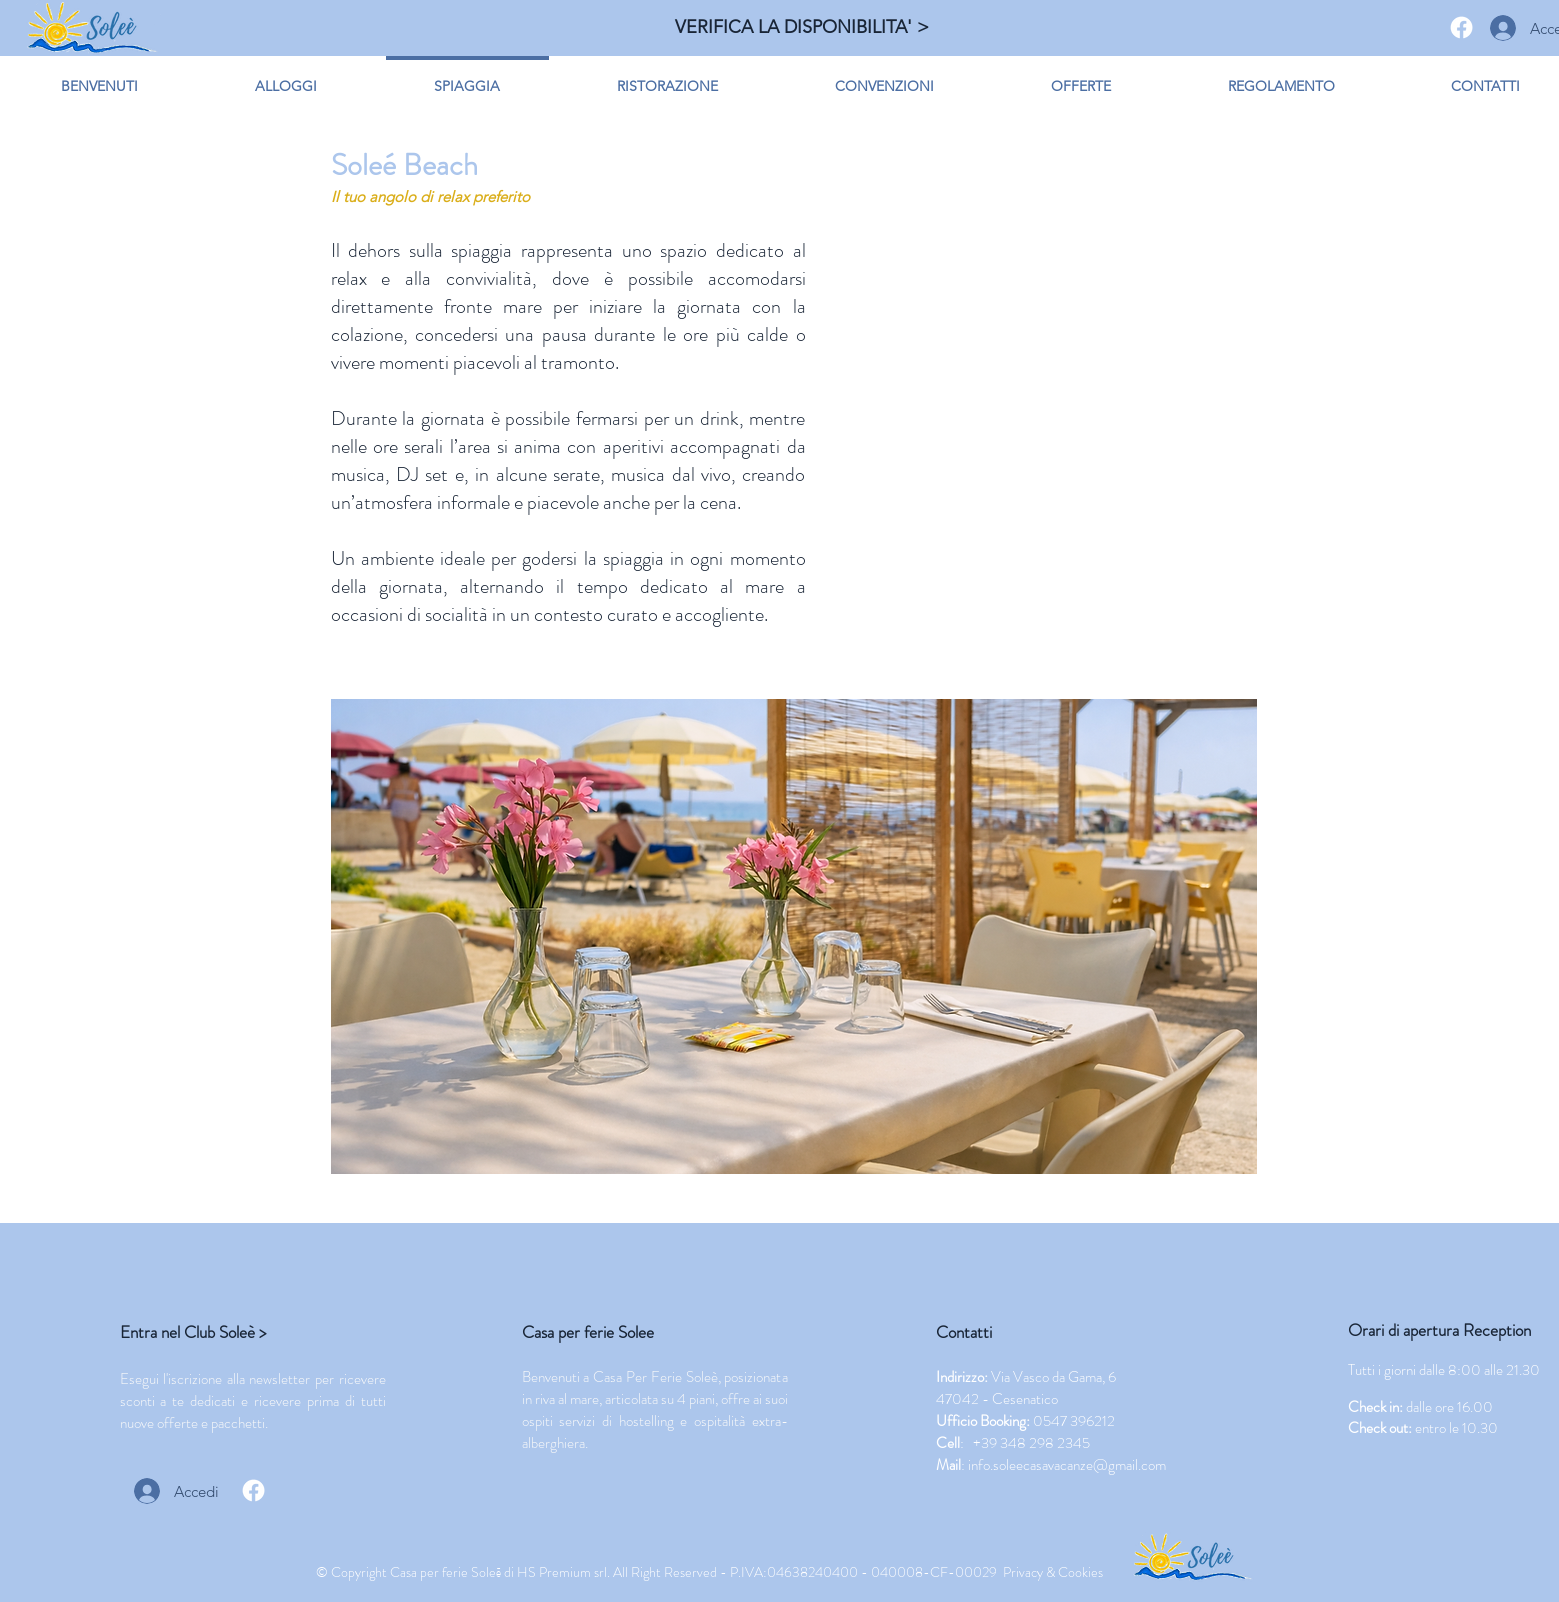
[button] (794, 936)
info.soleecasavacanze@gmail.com (1067, 1465)
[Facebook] (1461, 27)
